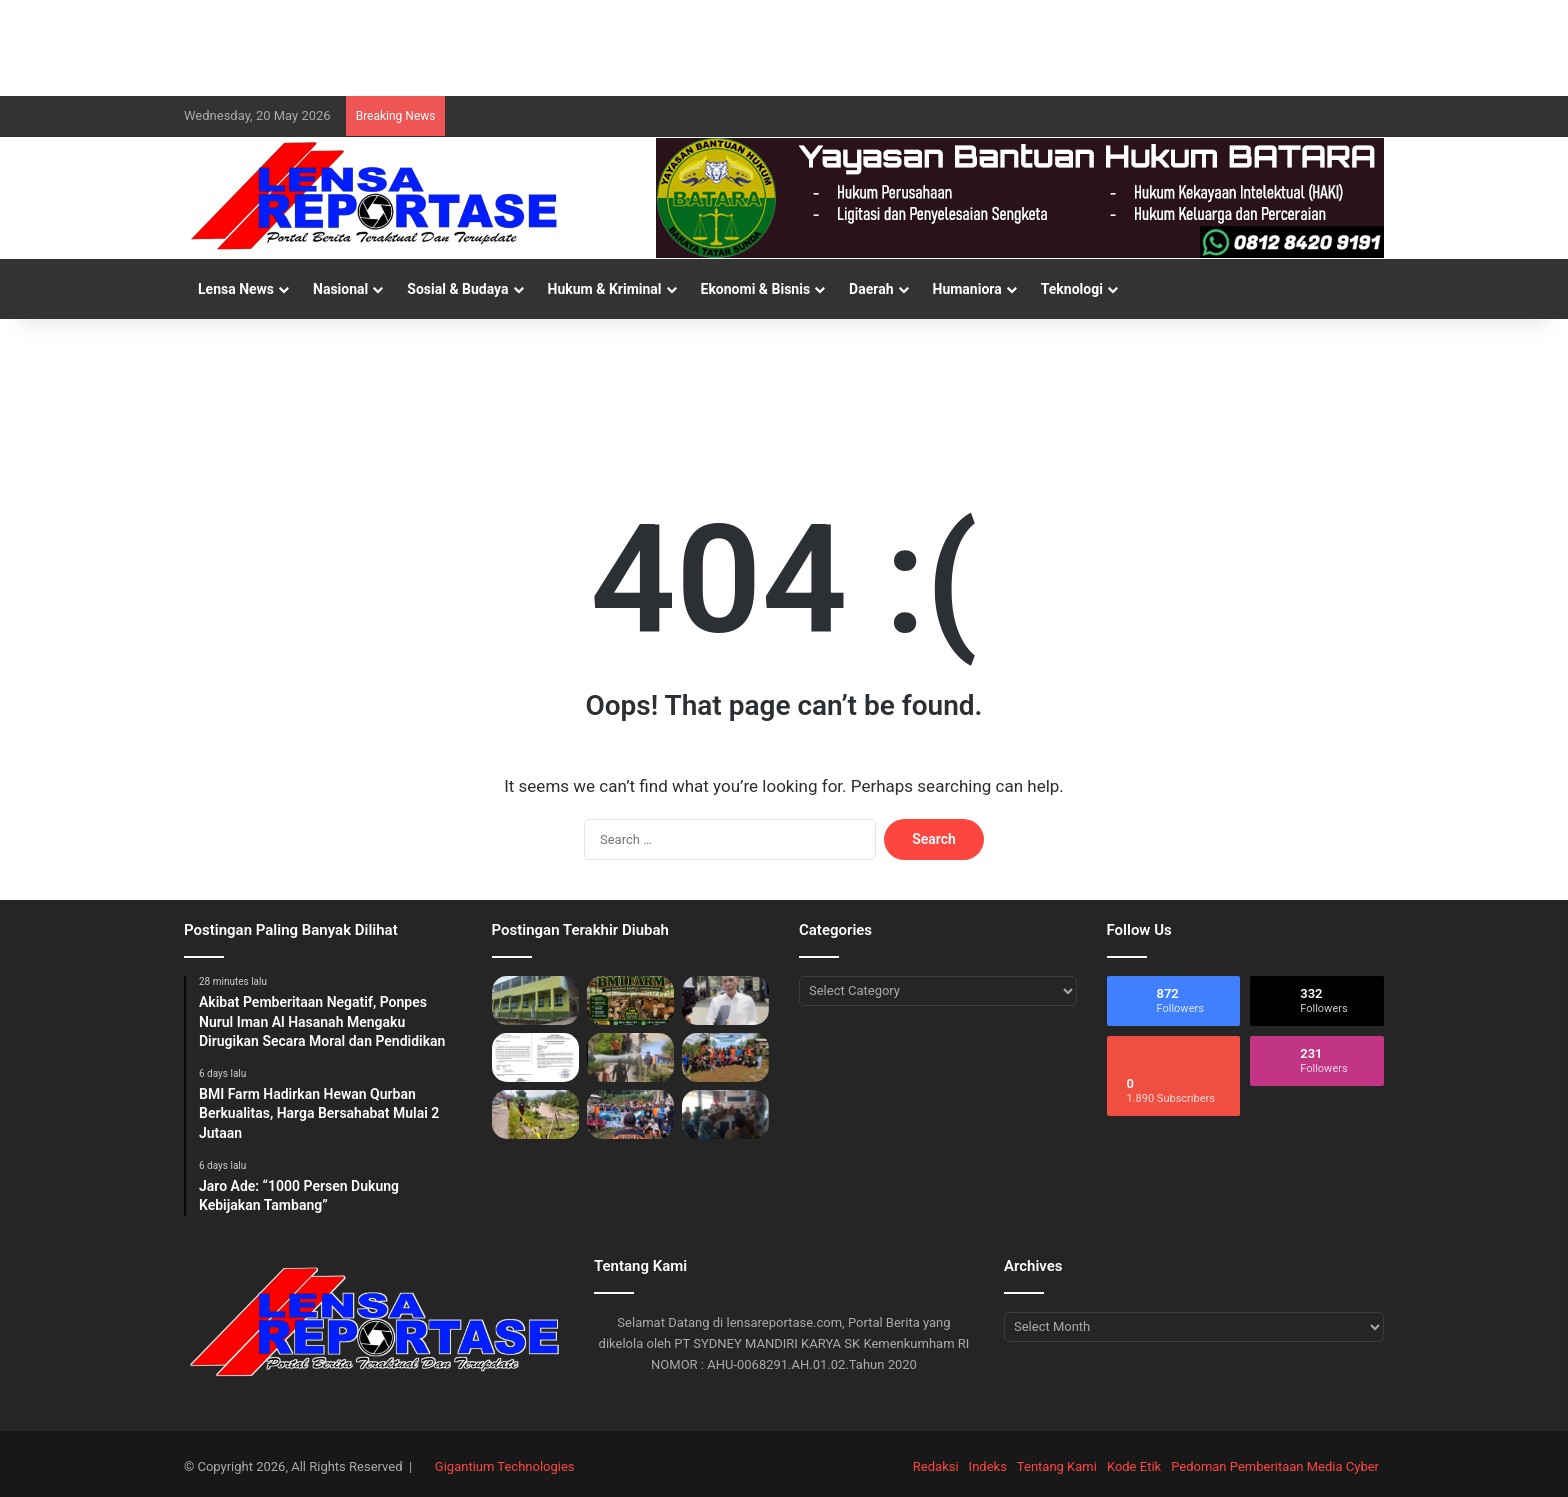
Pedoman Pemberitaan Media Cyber (1275, 1466)
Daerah (871, 289)
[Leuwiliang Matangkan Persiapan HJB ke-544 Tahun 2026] (725, 1114)
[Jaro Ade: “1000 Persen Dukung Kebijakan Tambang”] (725, 1000)
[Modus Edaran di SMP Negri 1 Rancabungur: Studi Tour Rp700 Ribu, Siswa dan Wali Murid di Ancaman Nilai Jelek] (535, 1057)
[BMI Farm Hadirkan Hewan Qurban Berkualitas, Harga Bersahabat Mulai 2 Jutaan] (630, 1000)
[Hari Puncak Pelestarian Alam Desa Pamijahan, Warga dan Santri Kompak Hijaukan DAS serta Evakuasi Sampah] (725, 1057)
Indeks (988, 1466)
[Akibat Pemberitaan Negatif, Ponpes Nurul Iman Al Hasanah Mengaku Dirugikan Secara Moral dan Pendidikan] (535, 1000)
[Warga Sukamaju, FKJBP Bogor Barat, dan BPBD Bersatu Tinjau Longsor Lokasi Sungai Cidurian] (630, 1057)
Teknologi (1072, 289)
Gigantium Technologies (505, 1466)
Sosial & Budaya (457, 289)
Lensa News (236, 289)
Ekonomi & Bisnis (756, 289)
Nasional (340, 289)
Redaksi (936, 1466)
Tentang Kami (1057, 1466)
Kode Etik (1134, 1466)
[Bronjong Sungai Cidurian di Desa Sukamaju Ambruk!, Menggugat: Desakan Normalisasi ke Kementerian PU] (535, 1114)
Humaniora (967, 289)
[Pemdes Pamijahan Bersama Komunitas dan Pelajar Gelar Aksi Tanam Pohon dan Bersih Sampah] (630, 1114)
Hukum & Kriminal (605, 289)
